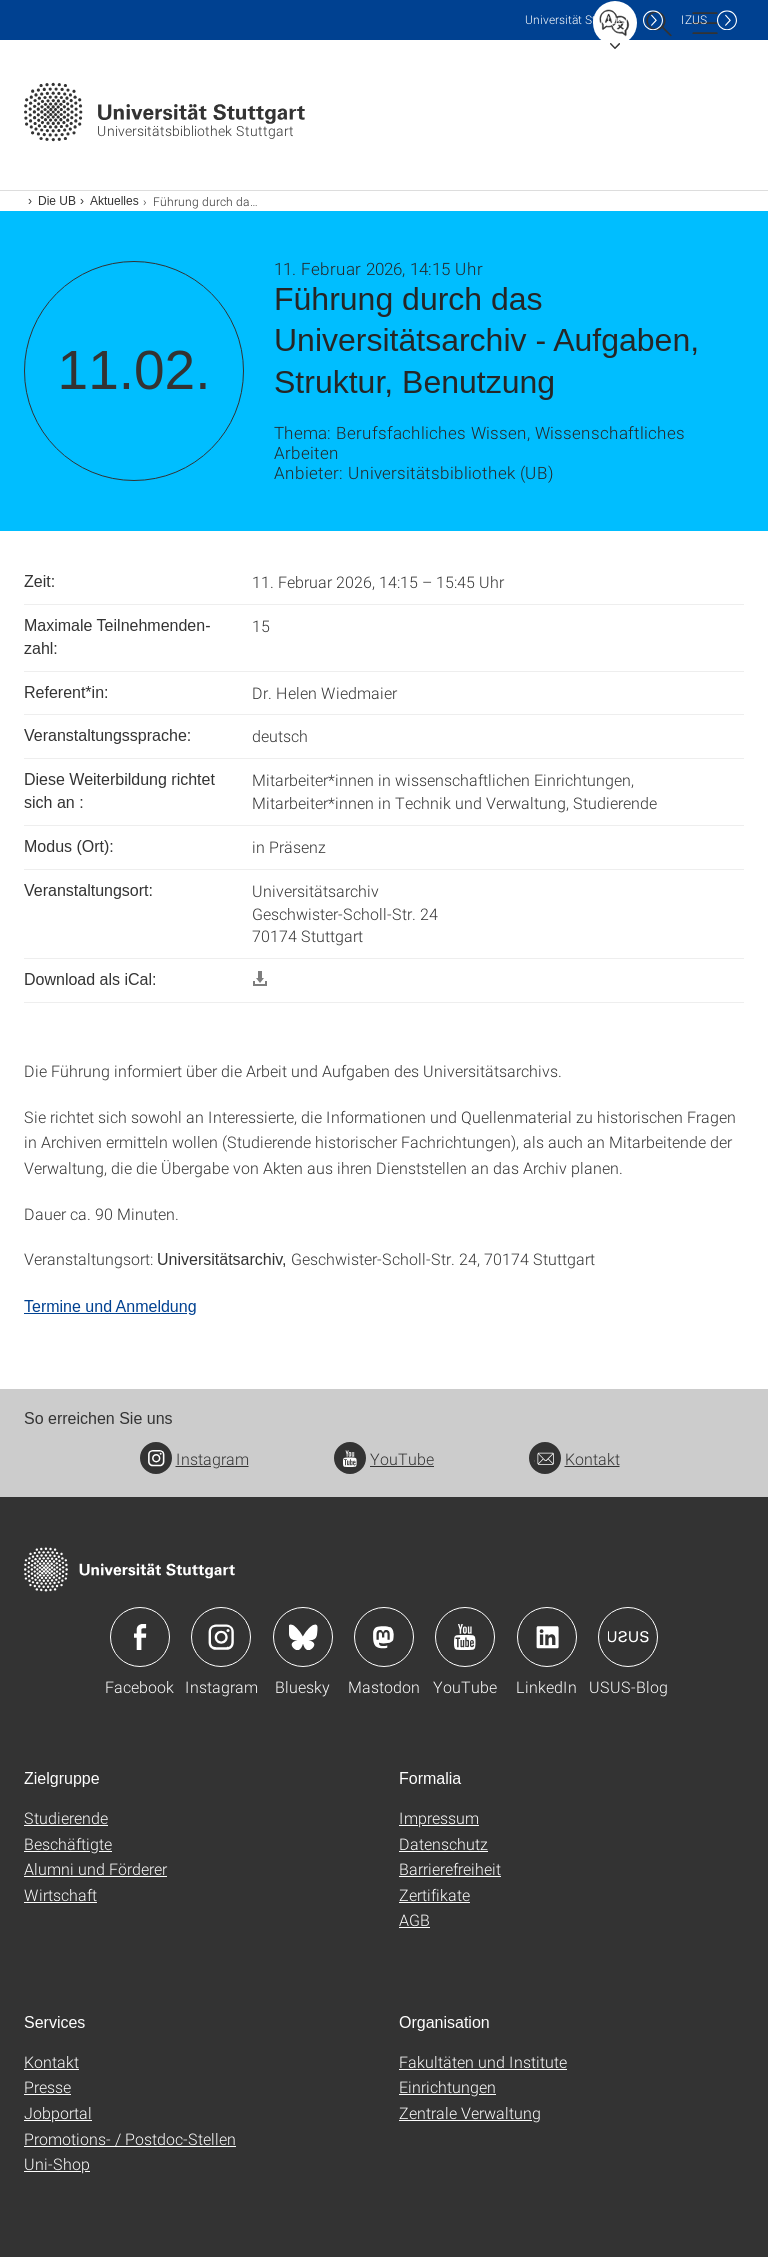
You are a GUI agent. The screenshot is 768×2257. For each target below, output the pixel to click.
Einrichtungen (447, 2086)
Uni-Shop (57, 2163)
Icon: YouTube (465, 1637)
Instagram (194, 1458)
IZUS (694, 19)
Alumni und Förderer (95, 1868)
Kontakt (574, 1458)
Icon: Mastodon (384, 1637)
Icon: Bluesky (303, 1637)
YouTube (384, 1458)
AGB (414, 1919)
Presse (47, 2086)
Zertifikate (434, 1894)
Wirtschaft (60, 1894)
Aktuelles (114, 201)
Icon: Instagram (221, 1637)
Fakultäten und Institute (483, 2061)
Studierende (66, 1817)
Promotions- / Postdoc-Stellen (130, 2138)
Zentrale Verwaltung (470, 2112)
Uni (579, 19)
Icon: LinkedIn (547, 1637)
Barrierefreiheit (450, 1868)
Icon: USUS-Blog (628, 1637)
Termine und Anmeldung (110, 1306)
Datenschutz (443, 1843)
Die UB (57, 201)
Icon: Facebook (140, 1637)
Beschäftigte (68, 1843)
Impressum (439, 1817)
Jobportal (58, 2112)
